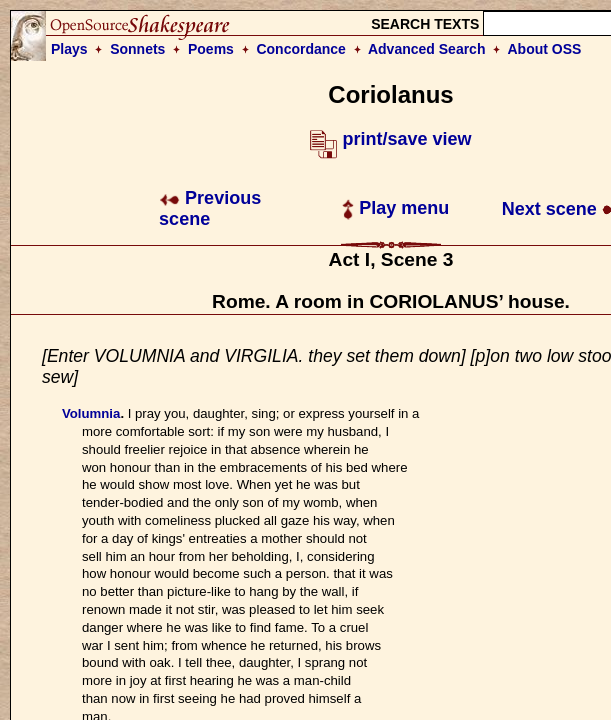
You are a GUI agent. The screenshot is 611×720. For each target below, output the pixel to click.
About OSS (545, 49)
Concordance (300, 49)
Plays (69, 49)
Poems (211, 49)
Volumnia (91, 413)
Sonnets (137, 49)
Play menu (395, 208)
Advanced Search (427, 49)
